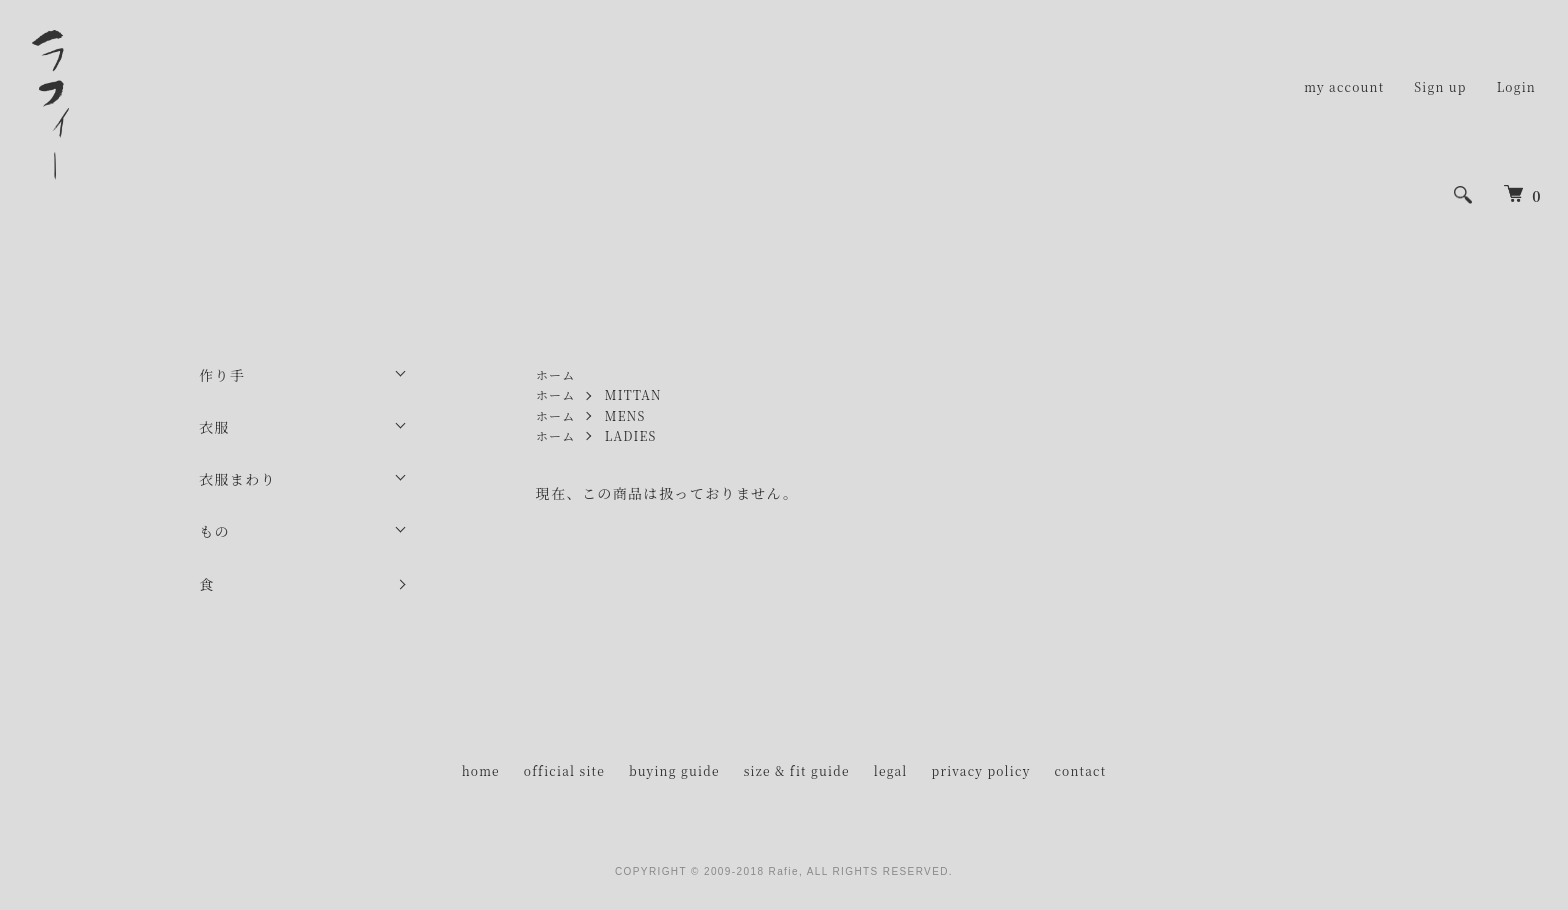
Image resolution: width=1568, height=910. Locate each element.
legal (891, 770)
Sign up (1440, 86)
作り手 (222, 375)
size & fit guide (797, 770)
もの (214, 531)
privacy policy (981, 770)
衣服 (214, 427)
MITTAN (633, 394)
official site (564, 770)
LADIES (631, 435)
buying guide (674, 770)
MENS (625, 415)
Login (1516, 86)
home (481, 770)
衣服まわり (237, 479)
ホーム (556, 374)
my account (1344, 86)
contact (1080, 770)
